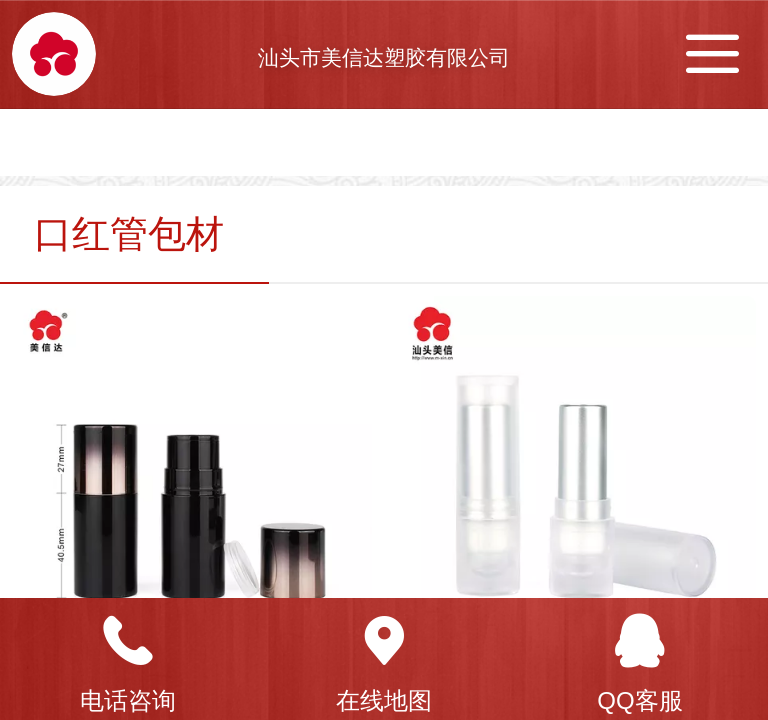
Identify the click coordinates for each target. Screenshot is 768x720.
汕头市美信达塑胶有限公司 (384, 57)
